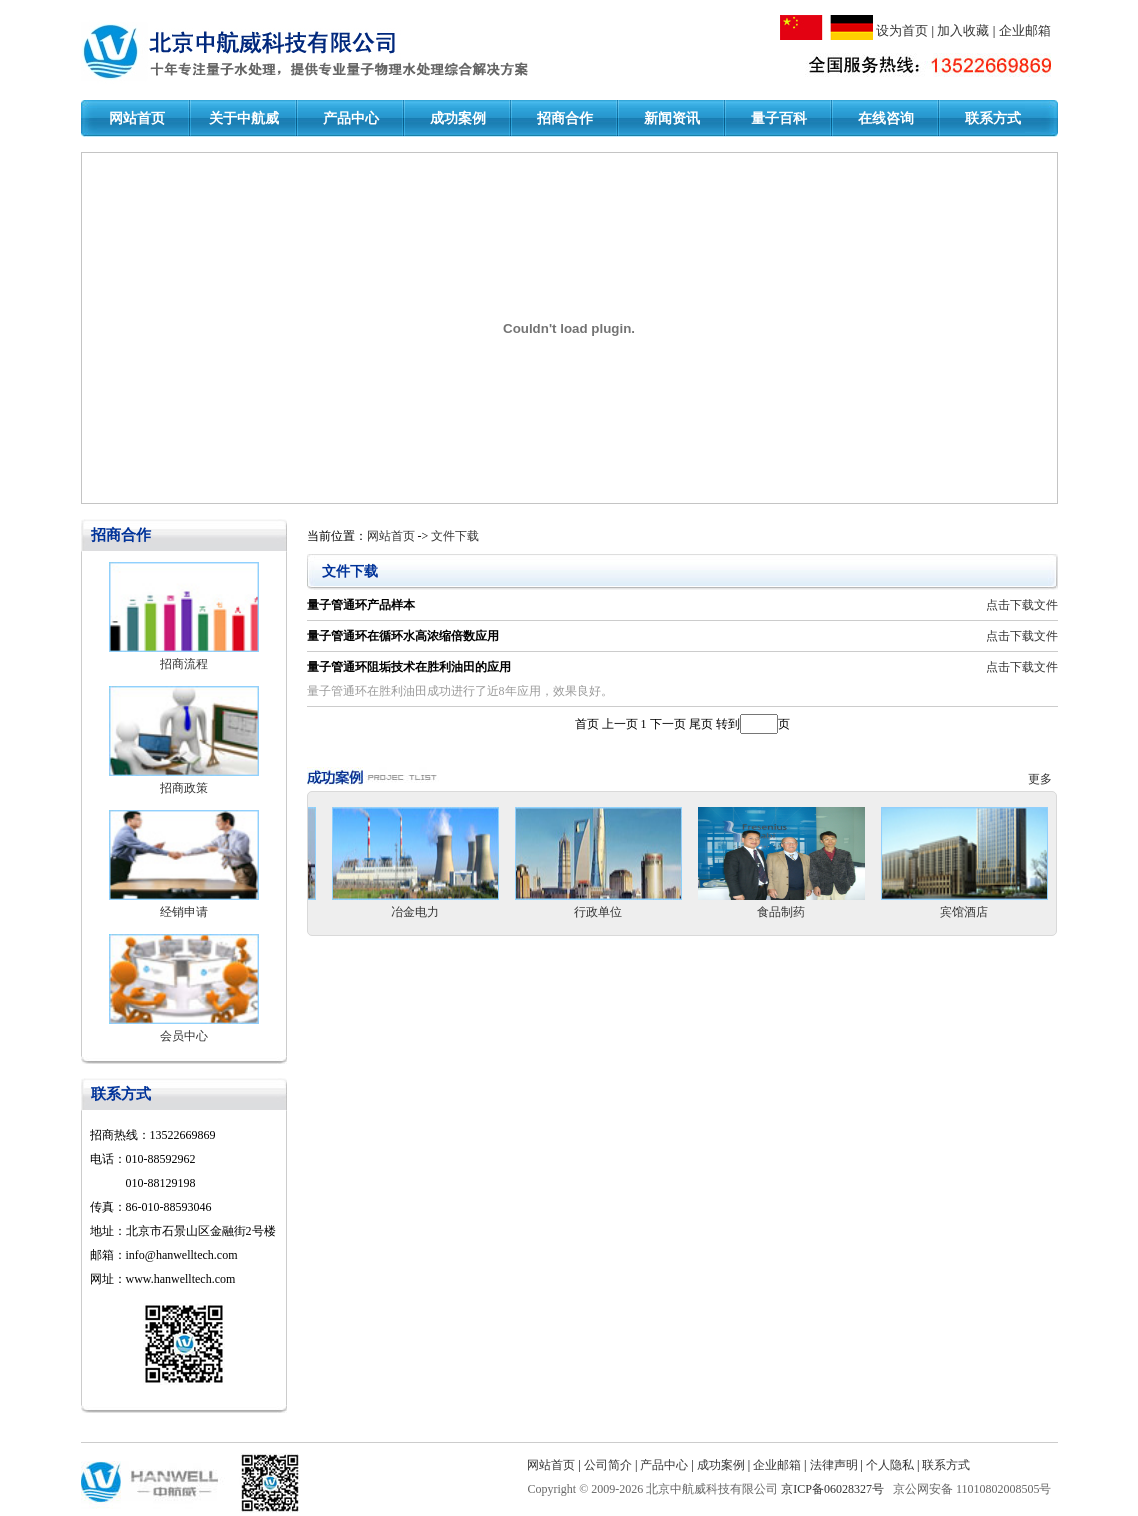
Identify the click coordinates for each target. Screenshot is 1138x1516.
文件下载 (455, 536)
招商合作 (565, 118)
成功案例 (458, 118)
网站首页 (137, 118)
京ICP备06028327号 (834, 1489)
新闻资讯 (672, 118)
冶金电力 (415, 912)
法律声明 (834, 1465)
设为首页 (902, 30)
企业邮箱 (1025, 30)
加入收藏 (963, 30)
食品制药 (781, 912)
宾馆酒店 (964, 912)
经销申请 (184, 912)
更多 (1043, 779)
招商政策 (184, 788)
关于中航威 (244, 118)
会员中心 (184, 1036)
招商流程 (184, 664)
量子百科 (779, 118)
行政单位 (598, 912)
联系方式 (993, 118)
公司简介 (608, 1465)
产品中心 (351, 118)
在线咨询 (886, 118)
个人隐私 (890, 1465)
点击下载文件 (1022, 605)
